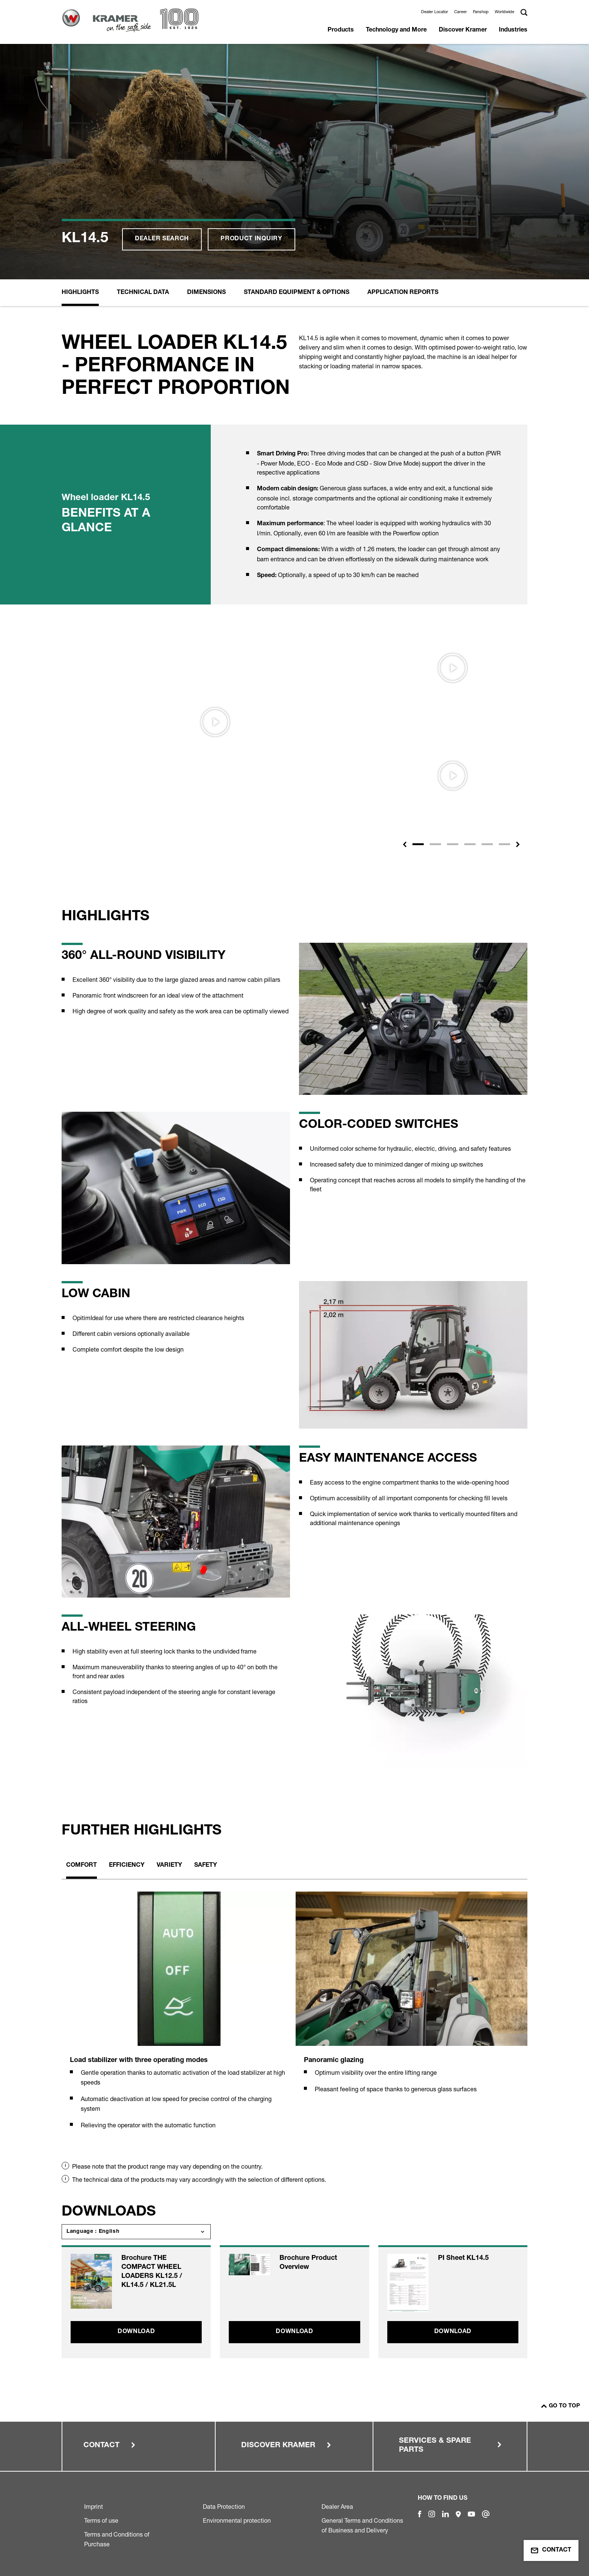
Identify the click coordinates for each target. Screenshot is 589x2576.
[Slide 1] (418, 844)
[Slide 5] (487, 844)
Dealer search (162, 239)
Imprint (93, 2506)
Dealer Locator (434, 11)
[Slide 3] (452, 844)
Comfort (81, 1866)
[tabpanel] (177, 2019)
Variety (169, 1866)
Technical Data (143, 293)
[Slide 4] (470, 844)
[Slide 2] (435, 844)
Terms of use (101, 2520)
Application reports (402, 293)
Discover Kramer (463, 30)
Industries (513, 30)
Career (460, 11)
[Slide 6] (504, 844)
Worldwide (504, 11)
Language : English (92, 2231)
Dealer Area (337, 2506)
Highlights (80, 293)
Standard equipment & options (296, 293)
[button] (404, 844)
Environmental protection (237, 2520)
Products (341, 30)
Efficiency (127, 1866)
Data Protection (224, 2506)
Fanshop (481, 11)
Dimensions (206, 293)
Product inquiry (251, 239)
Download (136, 2332)
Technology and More (396, 30)
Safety (205, 1866)
